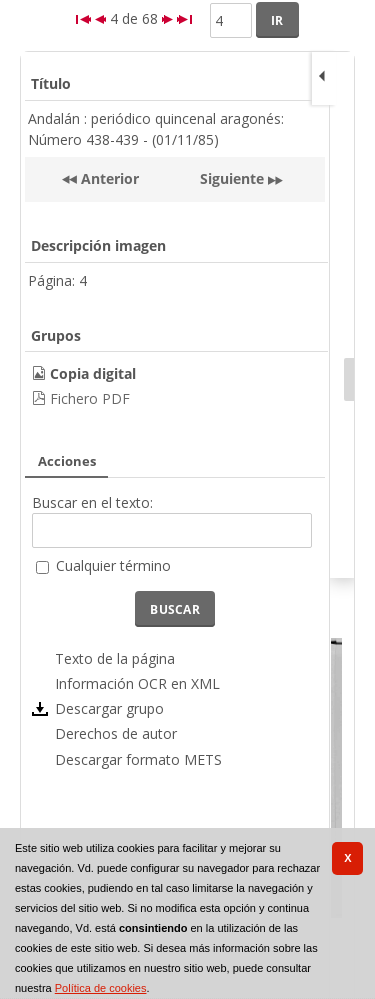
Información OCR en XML (137, 683)
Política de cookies (101, 988)
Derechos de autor (116, 733)
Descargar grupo (109, 708)
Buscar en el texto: (92, 502)
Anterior (108, 178)
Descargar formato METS (138, 759)
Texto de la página (115, 658)
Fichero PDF (90, 398)
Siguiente (232, 178)
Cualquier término (113, 565)
